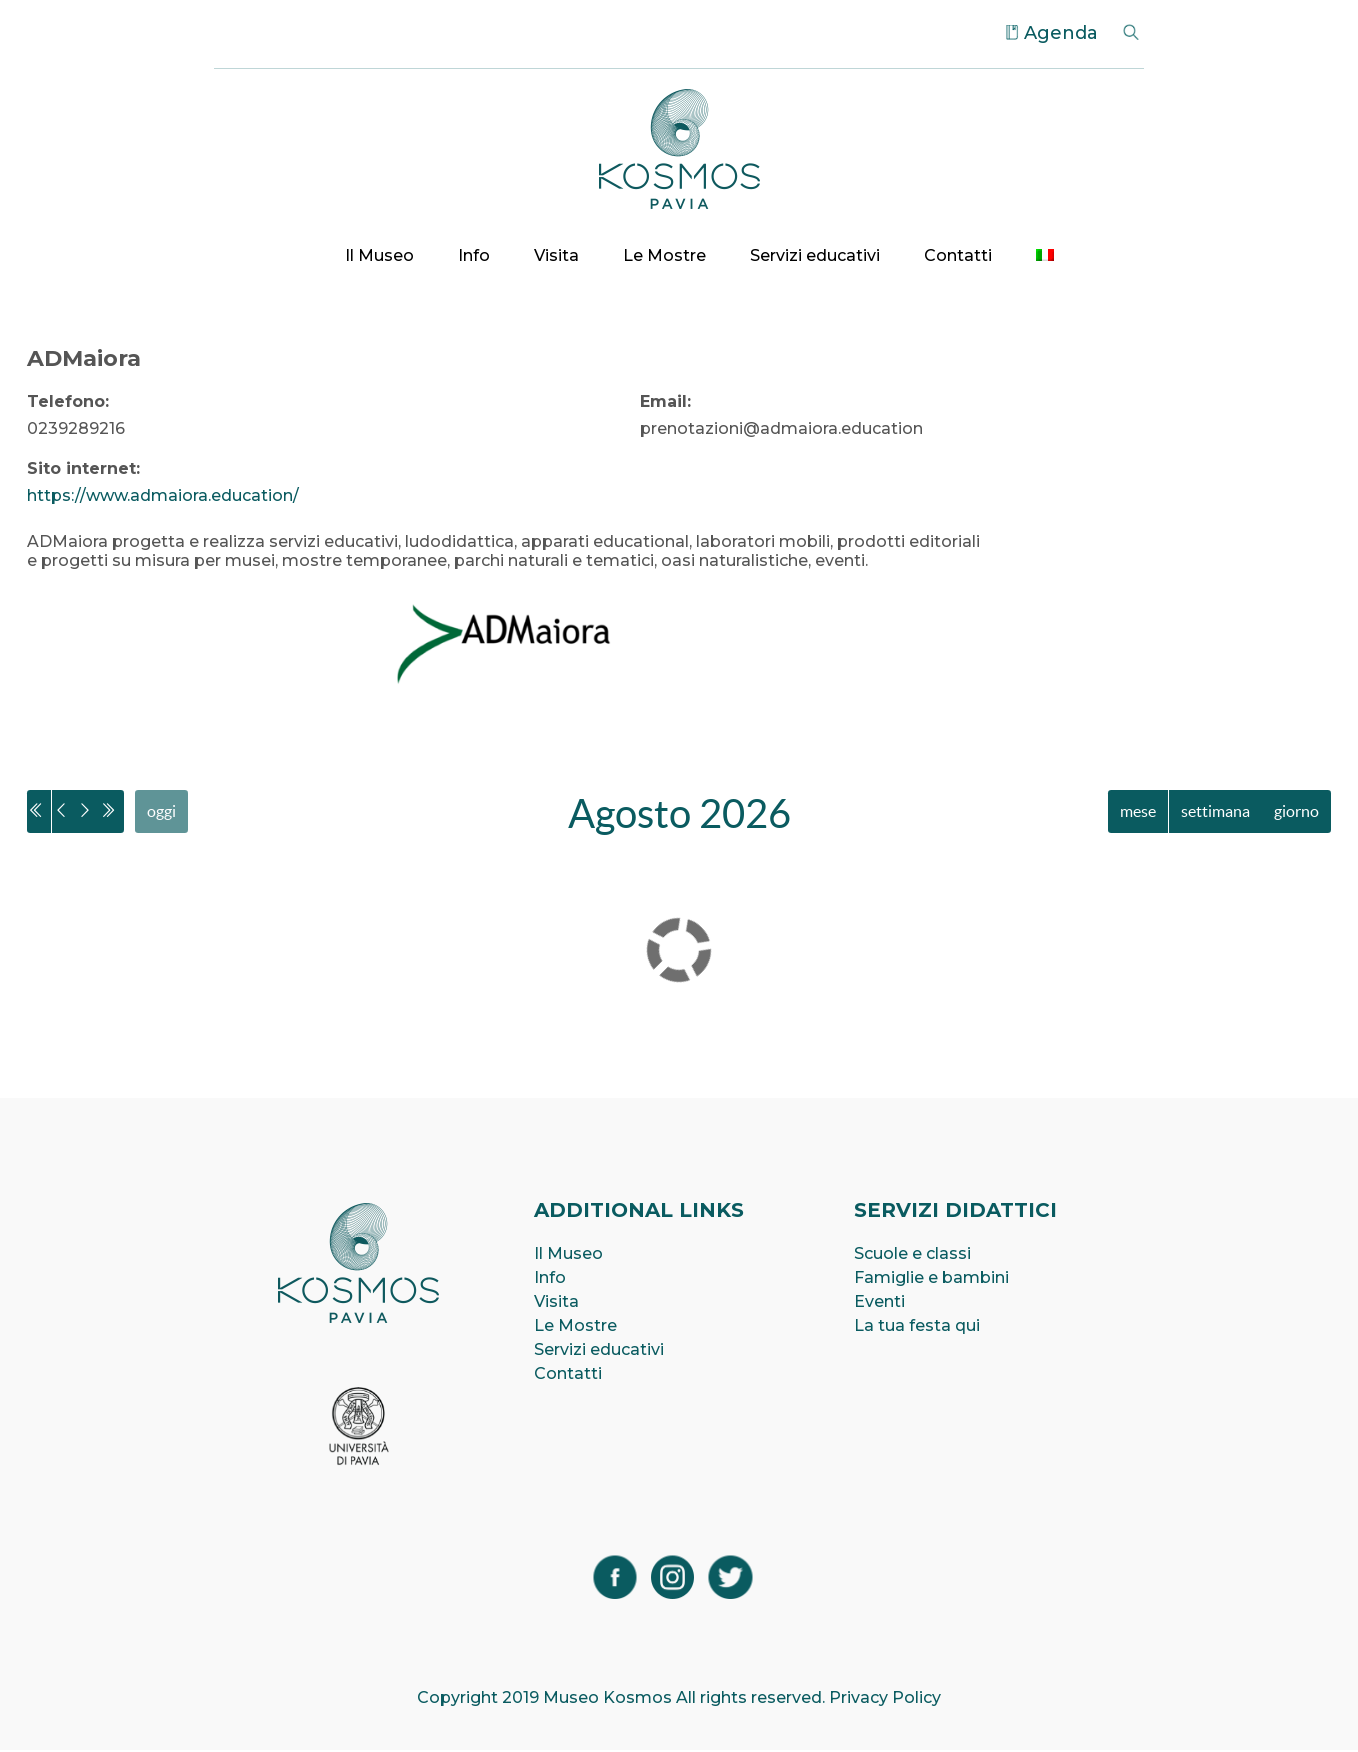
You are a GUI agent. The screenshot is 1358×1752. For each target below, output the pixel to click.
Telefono (66, 401)
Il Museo (379, 255)
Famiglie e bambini (931, 1278)
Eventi (879, 1302)
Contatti (958, 255)
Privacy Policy (885, 1699)
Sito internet (81, 468)
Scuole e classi (912, 1254)
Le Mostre (664, 255)
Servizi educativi (815, 255)
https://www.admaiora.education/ (163, 495)
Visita (556, 255)
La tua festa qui (917, 1326)
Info (474, 255)
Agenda (1061, 33)
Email (663, 401)
